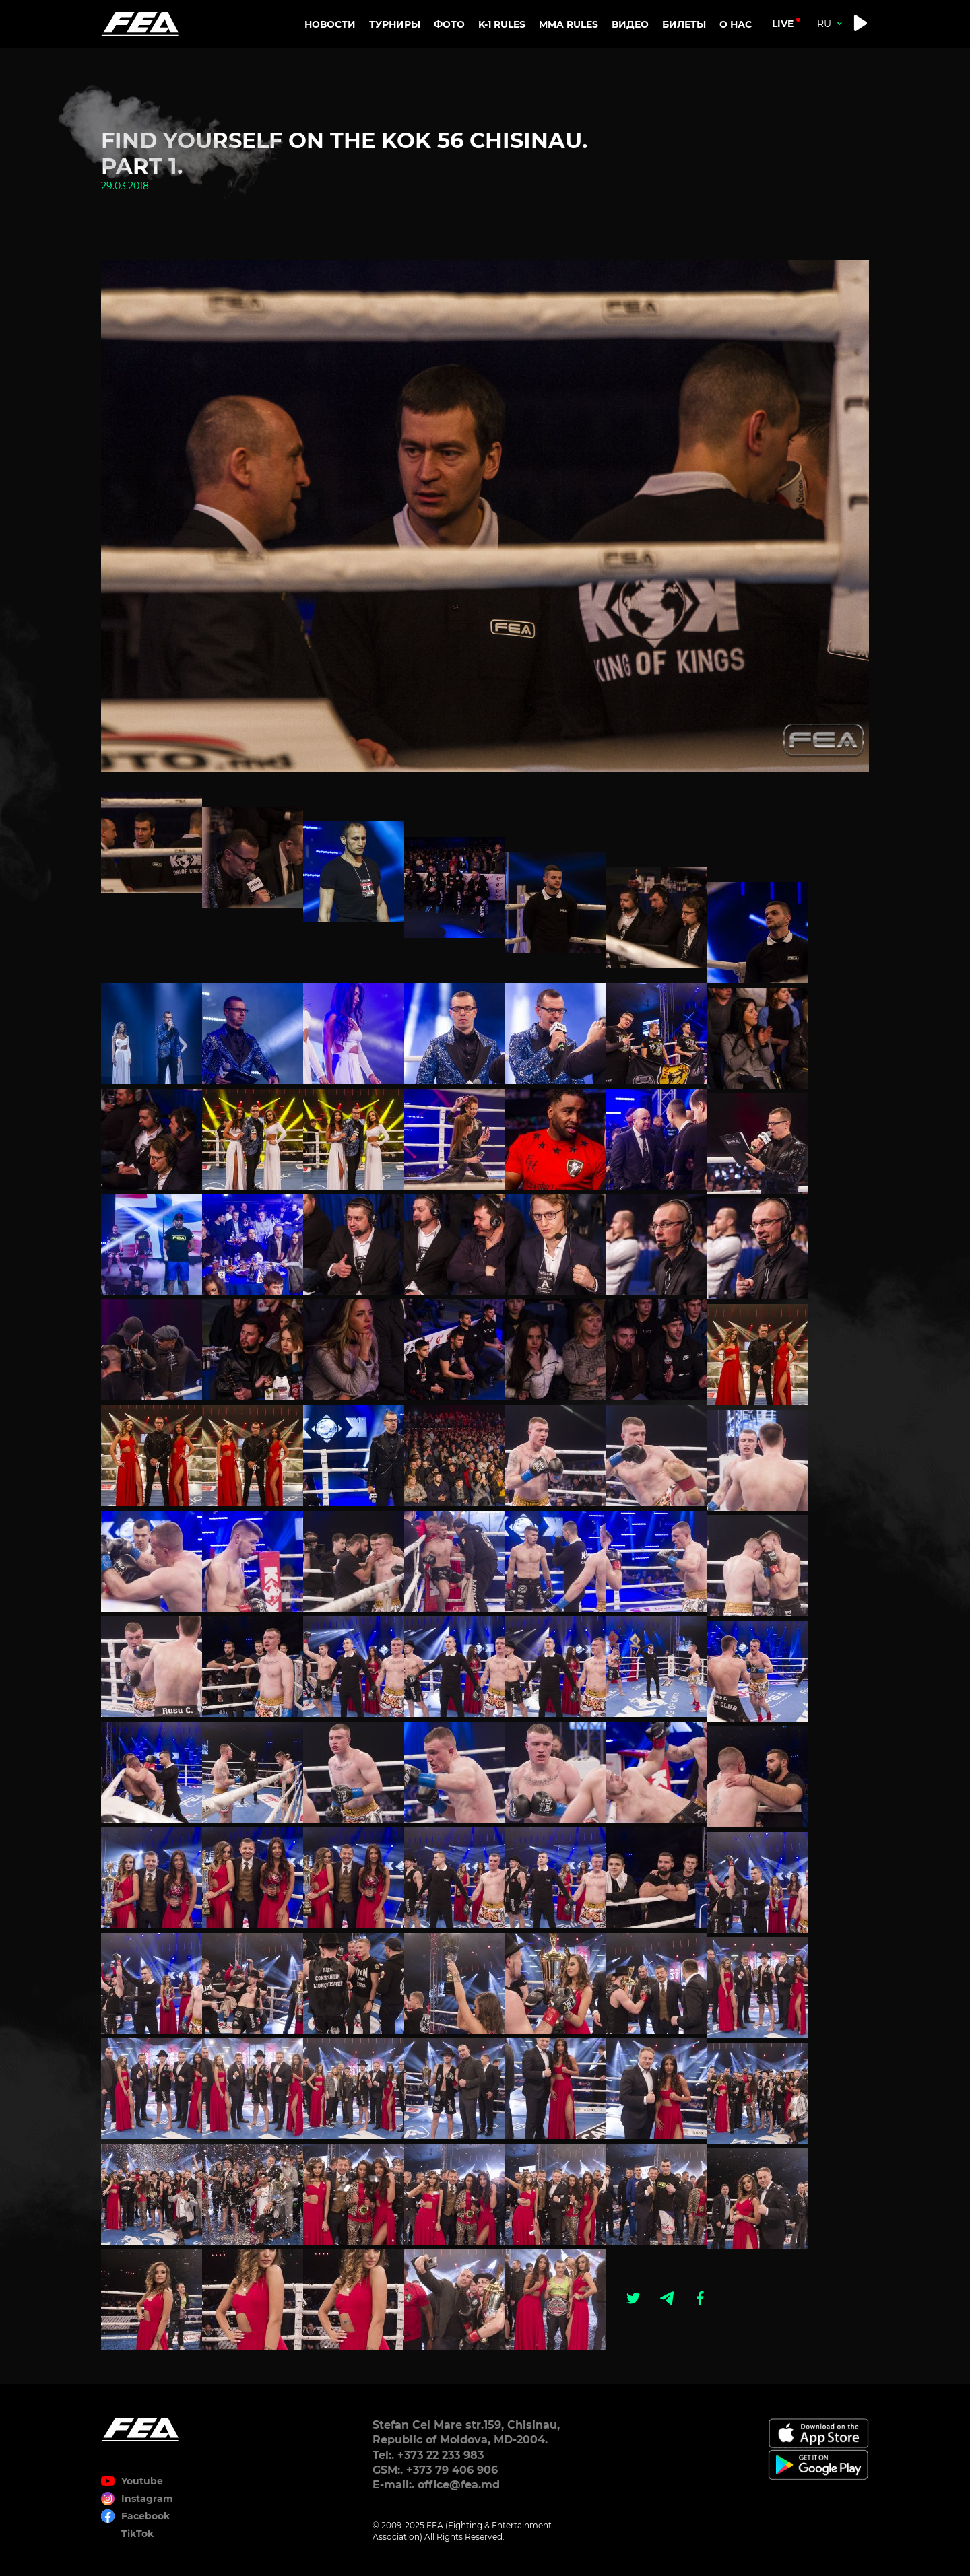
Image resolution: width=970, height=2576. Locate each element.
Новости (330, 24)
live (783, 24)
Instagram (147, 2499)
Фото (449, 24)
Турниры (394, 24)
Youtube (142, 2481)
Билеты (684, 24)
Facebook (145, 2516)
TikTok (137, 2534)
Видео (630, 24)
